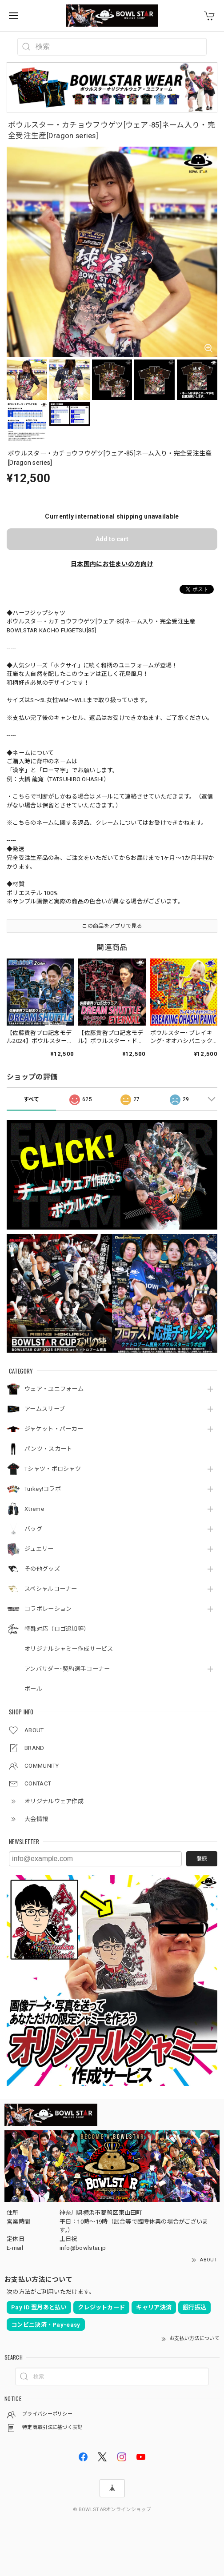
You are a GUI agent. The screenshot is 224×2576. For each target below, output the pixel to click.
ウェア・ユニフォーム (54, 1389)
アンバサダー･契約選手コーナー (67, 1668)
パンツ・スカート (48, 1449)
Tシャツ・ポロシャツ (52, 1469)
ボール (33, 1688)
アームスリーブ (44, 1409)
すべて (32, 1099)
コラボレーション (48, 1609)
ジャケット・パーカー (53, 1429)
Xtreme (34, 1509)
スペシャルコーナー (50, 1589)
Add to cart (112, 539)
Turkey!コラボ (42, 1489)
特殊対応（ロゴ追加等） (56, 1628)
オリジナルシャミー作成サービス (68, 1648)
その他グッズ (42, 1569)
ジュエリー (39, 1549)
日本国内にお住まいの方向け (112, 563)
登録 (201, 1859)
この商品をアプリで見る (112, 926)
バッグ (33, 1529)
